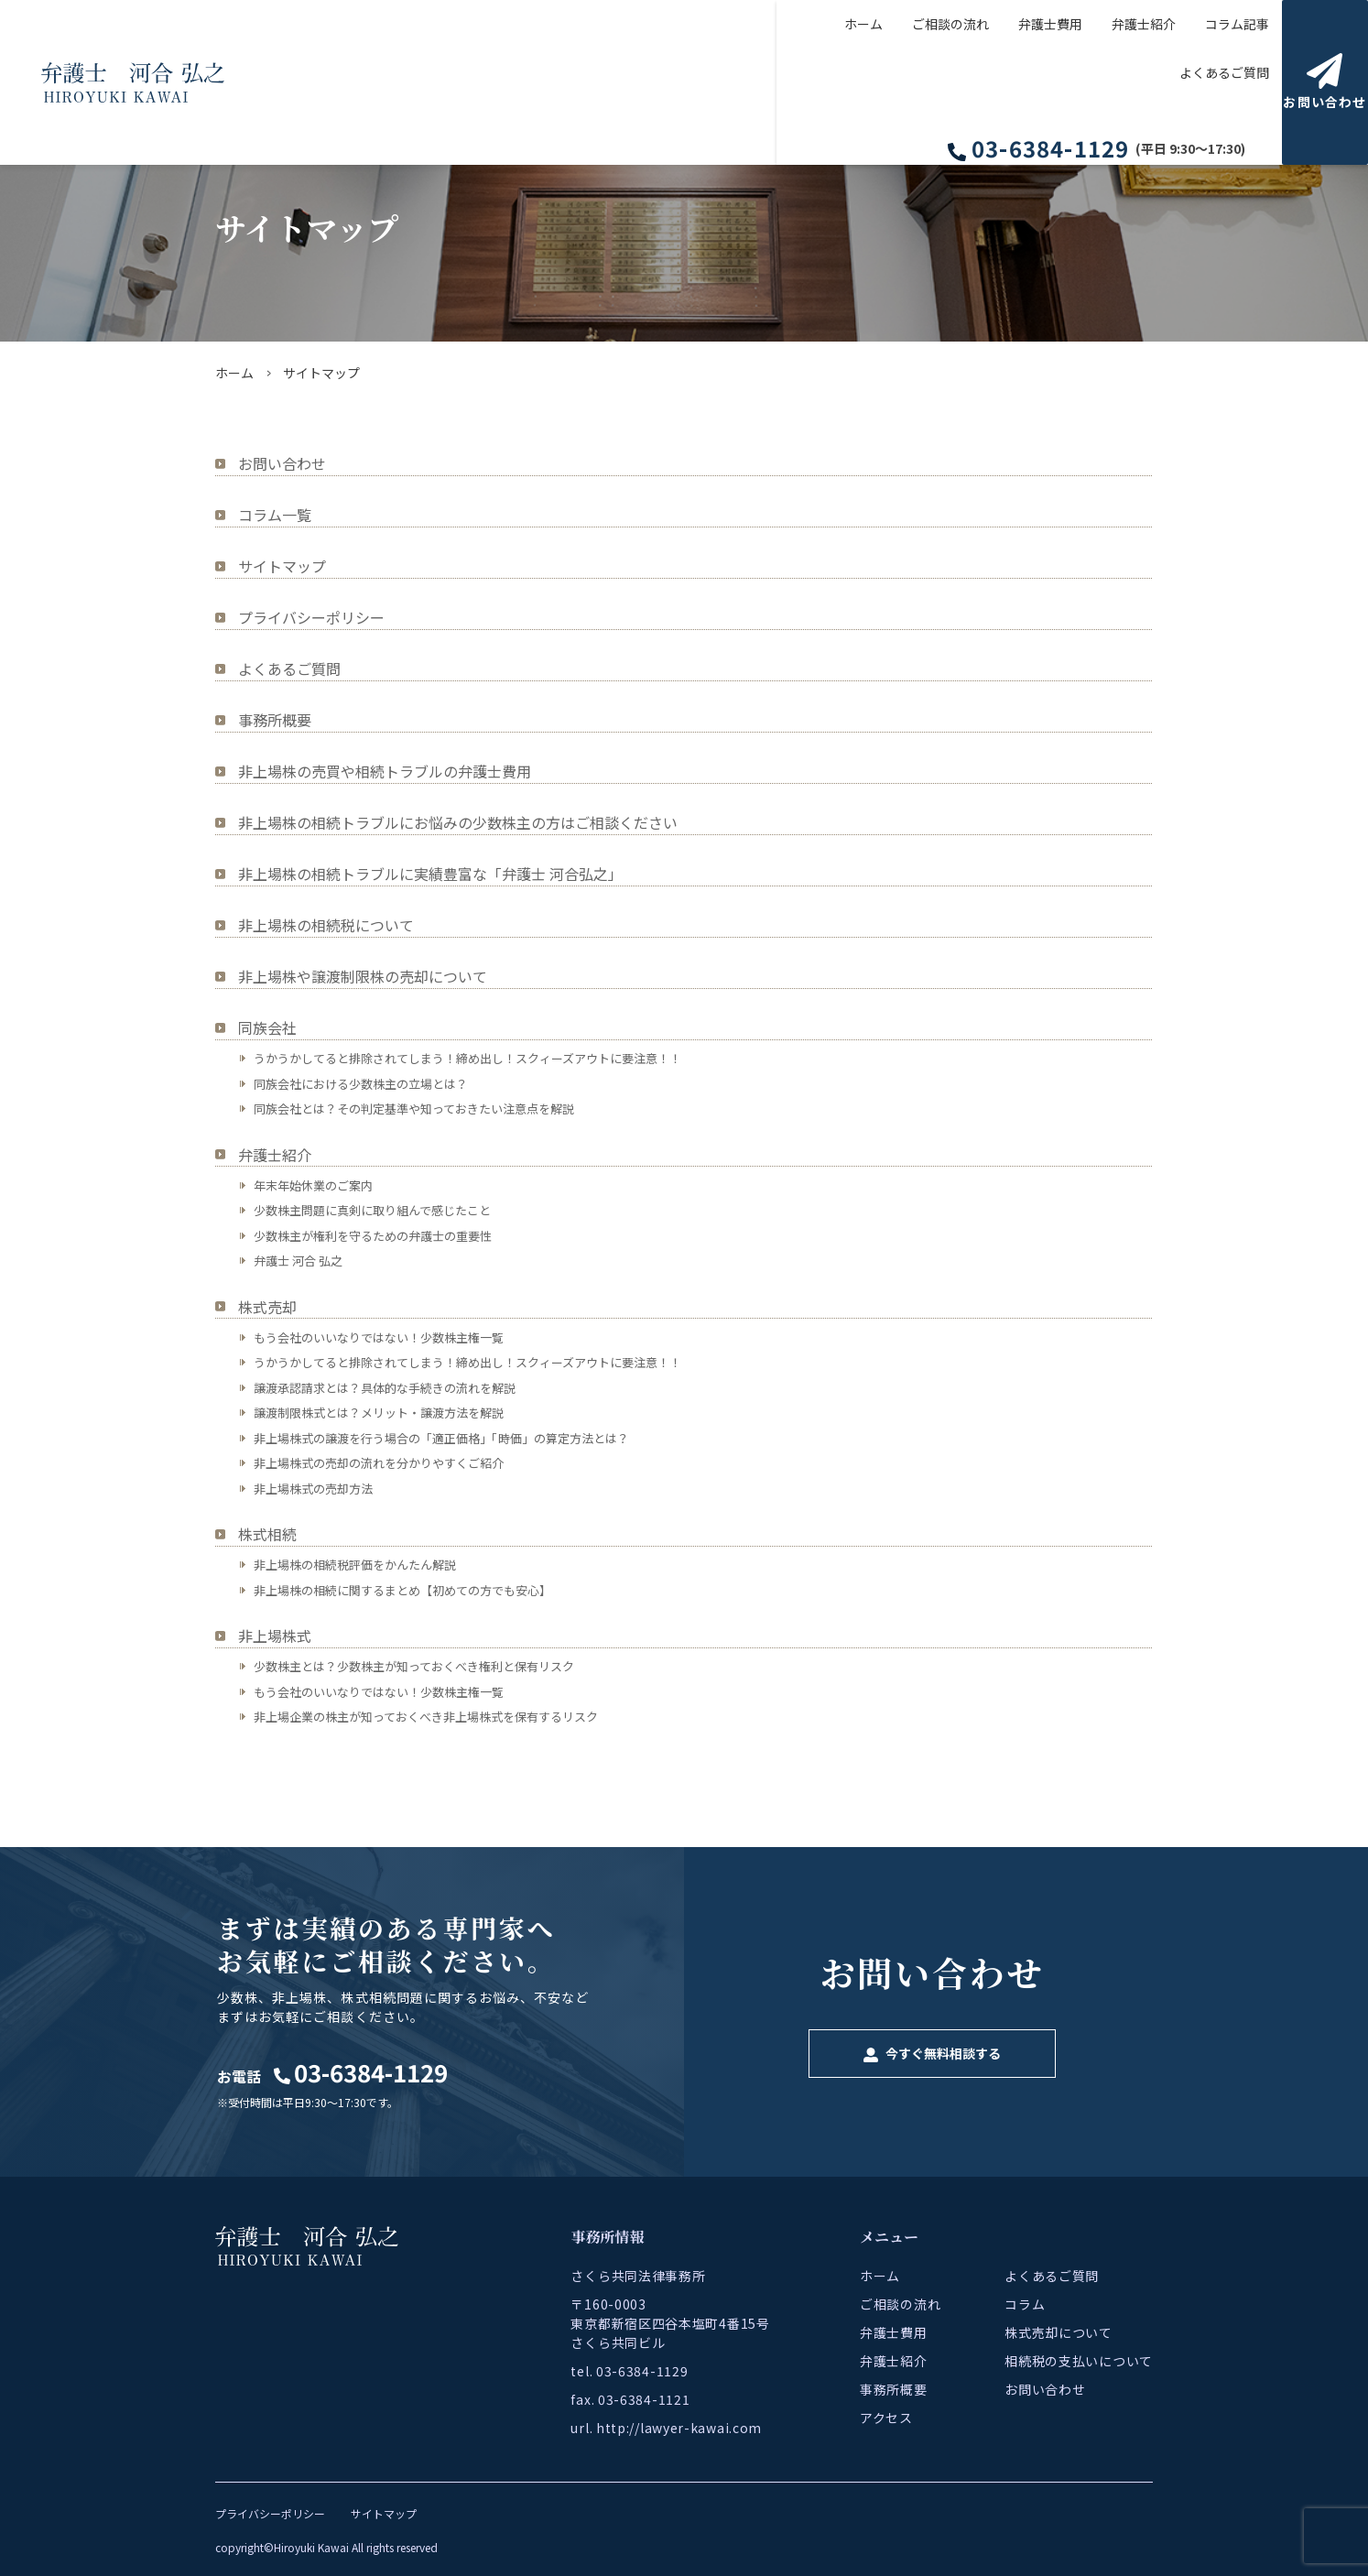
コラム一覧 (274, 515)
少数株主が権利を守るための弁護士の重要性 (373, 1236)
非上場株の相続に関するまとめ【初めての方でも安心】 (402, 1590)
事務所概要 (274, 720)
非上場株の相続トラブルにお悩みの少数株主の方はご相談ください (458, 822)
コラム (1024, 2304)
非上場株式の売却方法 (313, 1488)
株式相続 (267, 1534)
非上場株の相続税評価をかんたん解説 (355, 1564)
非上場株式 (274, 1636)
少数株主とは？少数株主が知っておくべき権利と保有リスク (414, 1666)
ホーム (727, 82)
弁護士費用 (914, 82)
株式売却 (267, 1307)
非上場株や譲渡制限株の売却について (362, 976)
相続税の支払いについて (1078, 2361)
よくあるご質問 (1207, 82)
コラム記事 (1101, 82)
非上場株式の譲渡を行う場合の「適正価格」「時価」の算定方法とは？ (441, 1438)
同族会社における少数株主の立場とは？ (361, 1083)
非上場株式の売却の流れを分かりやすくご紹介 (379, 1463)
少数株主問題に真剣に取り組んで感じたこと (372, 1210)
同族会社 (267, 1027)
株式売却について (1058, 2332)
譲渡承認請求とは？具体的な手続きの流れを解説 (385, 1388)
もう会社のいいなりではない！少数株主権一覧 (379, 1337)
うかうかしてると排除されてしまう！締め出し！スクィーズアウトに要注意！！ (467, 1058)
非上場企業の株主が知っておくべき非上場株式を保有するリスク (426, 1716)
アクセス (886, 2417)
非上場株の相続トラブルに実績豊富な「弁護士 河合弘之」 (430, 874)
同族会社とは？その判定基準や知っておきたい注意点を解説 (414, 1108)
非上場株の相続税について (326, 925)
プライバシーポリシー (311, 617)
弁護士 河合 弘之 (298, 1260)
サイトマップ (282, 566)
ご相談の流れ (814, 82)
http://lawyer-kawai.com (679, 2427)
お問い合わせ (282, 463)
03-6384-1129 (1056, 38)
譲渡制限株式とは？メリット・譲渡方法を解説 (379, 1412)
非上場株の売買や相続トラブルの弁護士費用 (384, 771)
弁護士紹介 (1007, 82)
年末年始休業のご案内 (313, 1185)
